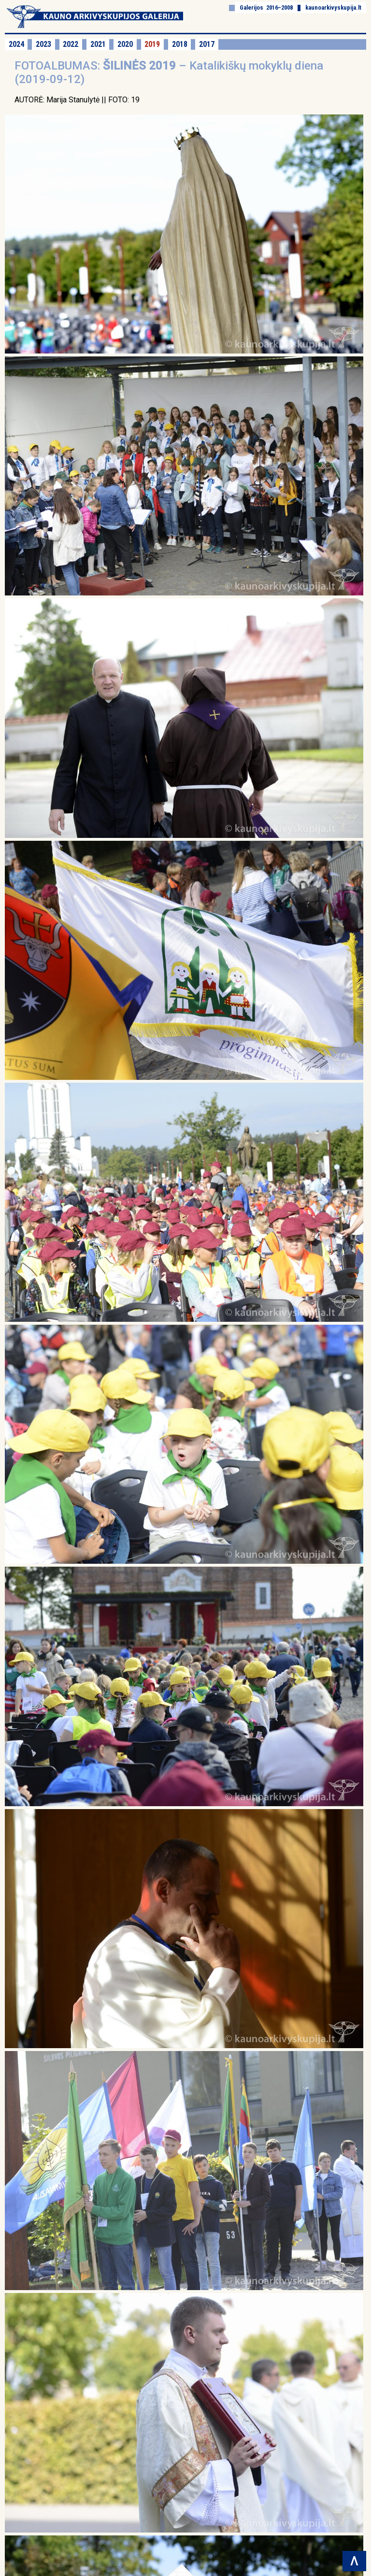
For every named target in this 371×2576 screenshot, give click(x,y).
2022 (70, 44)
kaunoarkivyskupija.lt (333, 7)
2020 (125, 44)
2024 (16, 44)
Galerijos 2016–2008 (266, 7)
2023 (43, 44)
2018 (179, 44)
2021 (98, 44)
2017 (206, 44)
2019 (152, 44)
